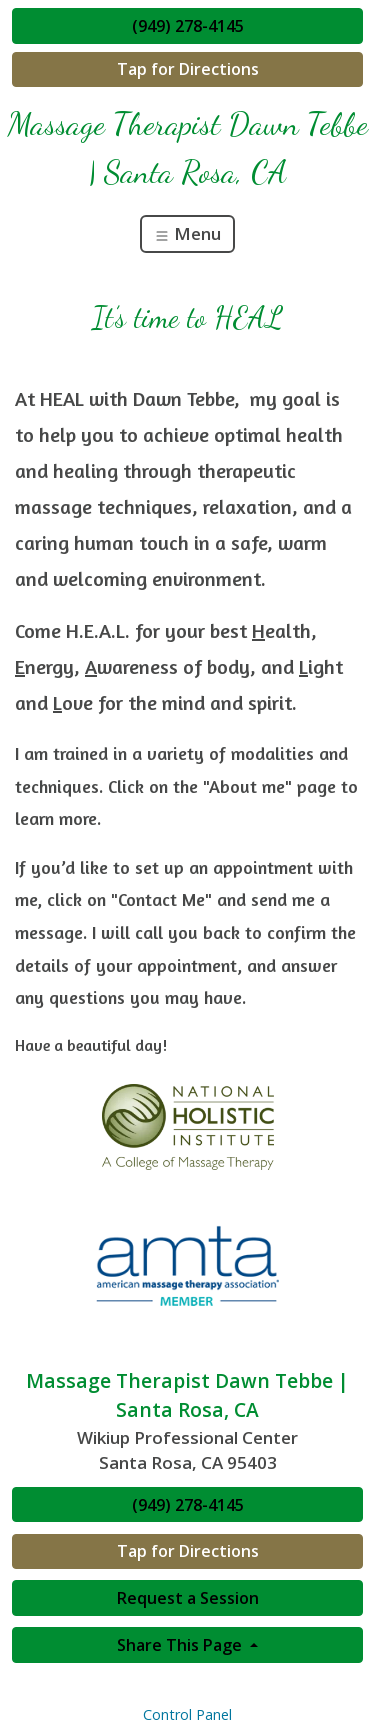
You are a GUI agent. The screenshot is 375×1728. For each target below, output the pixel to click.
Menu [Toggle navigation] (187, 233)
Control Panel (187, 1714)
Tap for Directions (188, 69)
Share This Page (181, 1645)
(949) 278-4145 (188, 26)
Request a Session (188, 1598)
